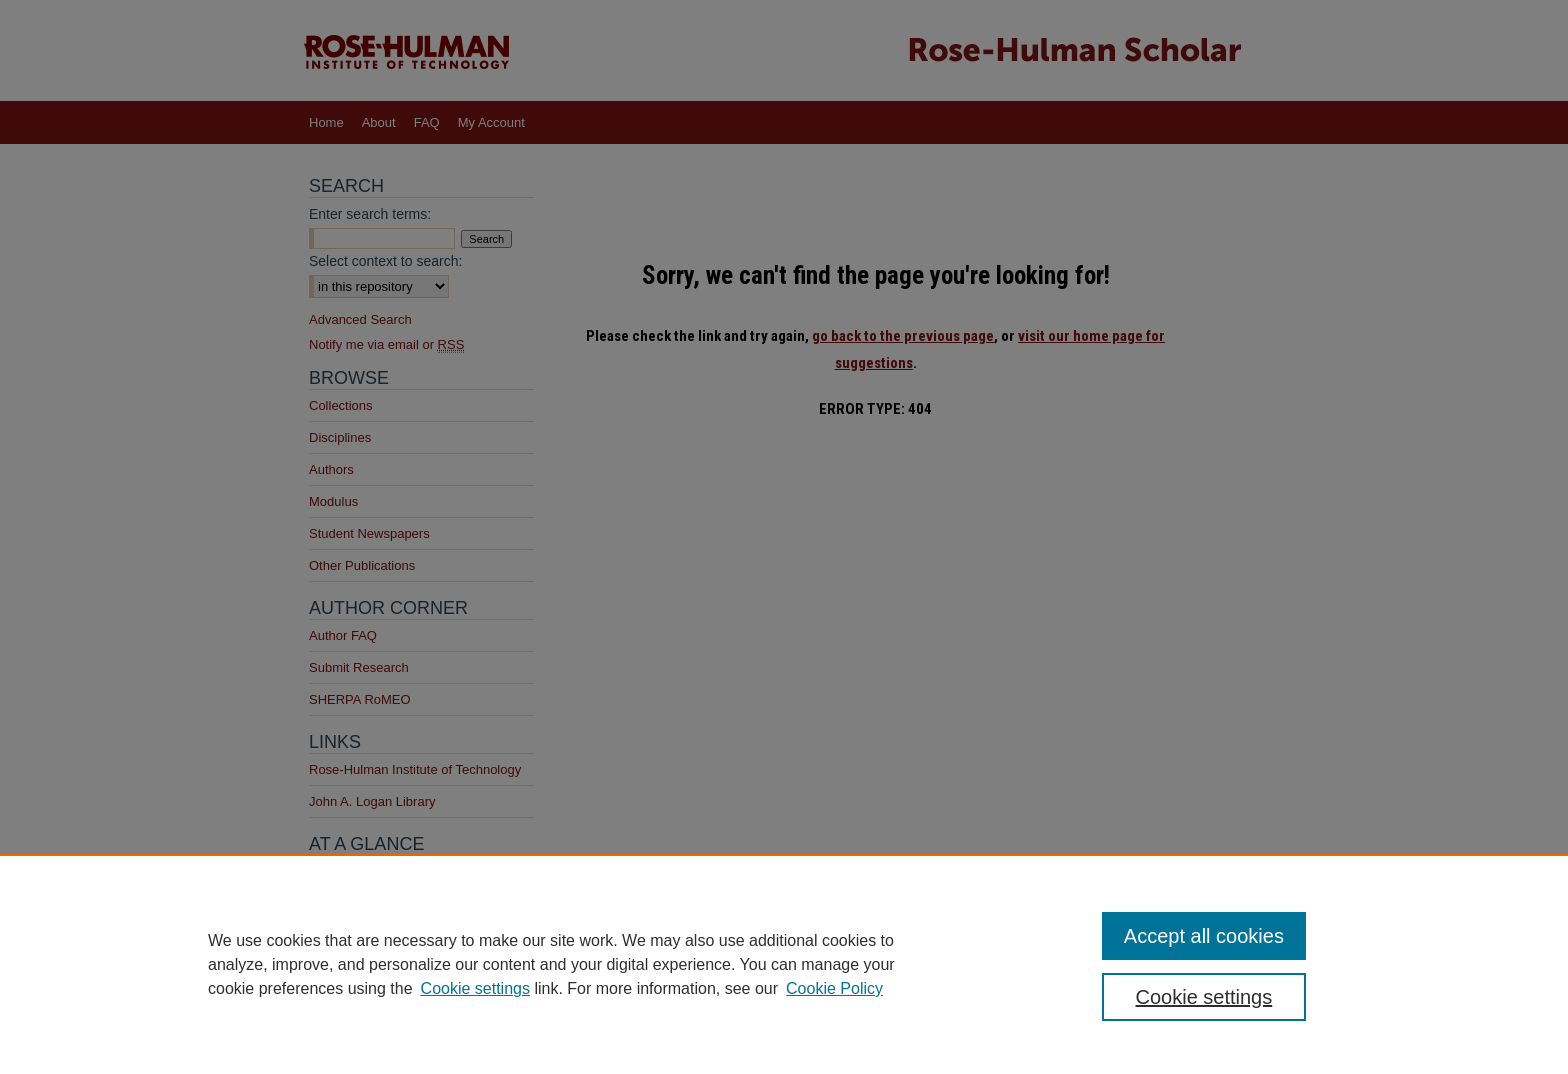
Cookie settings (475, 988)
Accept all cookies (1204, 936)
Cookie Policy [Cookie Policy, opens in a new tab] (834, 988)
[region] (784, 964)
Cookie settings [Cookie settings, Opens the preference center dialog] (1204, 997)
